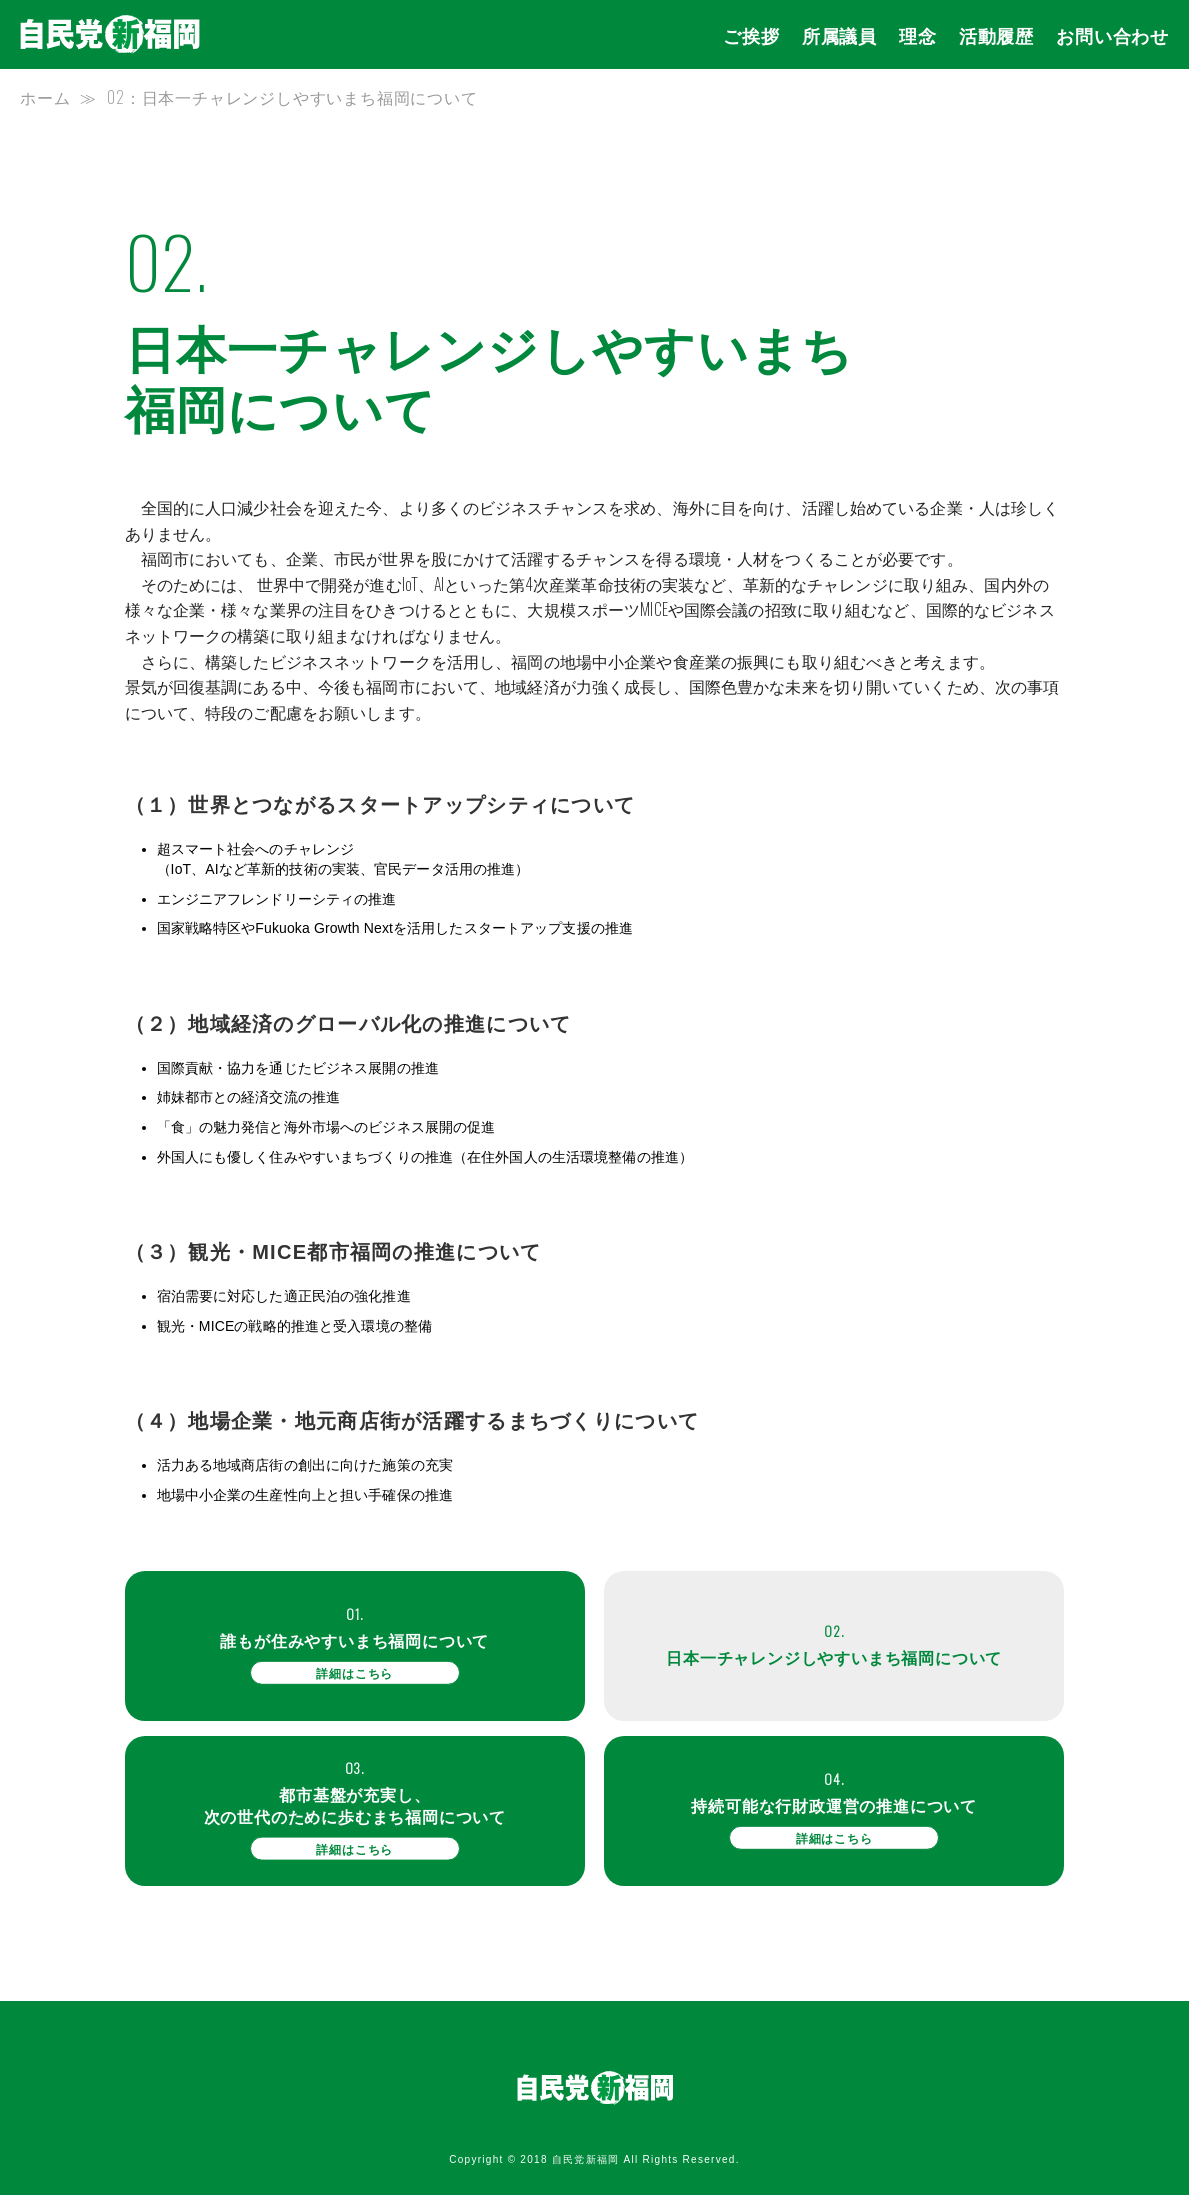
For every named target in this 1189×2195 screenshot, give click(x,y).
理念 (918, 35)
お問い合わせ (1112, 35)
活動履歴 (996, 35)
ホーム (45, 97)
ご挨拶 (751, 35)
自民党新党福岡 (110, 34)
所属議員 (839, 35)
